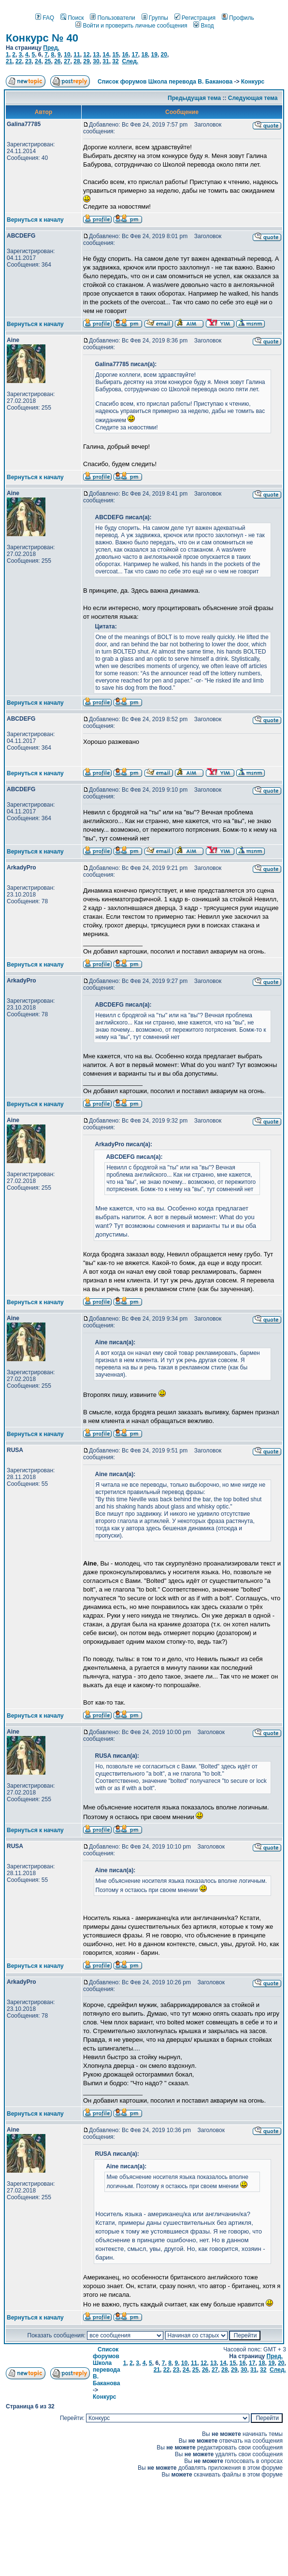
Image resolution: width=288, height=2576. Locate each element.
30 (96, 61)
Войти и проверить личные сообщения (131, 25)
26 (57, 61)
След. (130, 61)
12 (86, 54)
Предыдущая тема (194, 98)
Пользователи (112, 17)
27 (67, 61)
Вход (203, 25)
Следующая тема (253, 98)
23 (28, 61)
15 (115, 54)
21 (9, 61)
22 (18, 61)
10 (67, 54)
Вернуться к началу (35, 219)
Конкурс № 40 (42, 38)
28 (76, 61)
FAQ (44, 17)
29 (86, 61)
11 (76, 54)
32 (115, 61)
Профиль (238, 17)
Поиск (72, 17)
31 (105, 61)
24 (38, 61)
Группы (155, 17)
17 (134, 54)
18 (144, 54)
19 (154, 54)
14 (105, 54)
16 (125, 54)
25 (47, 61)
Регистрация (195, 17)
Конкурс (252, 81)
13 (96, 54)
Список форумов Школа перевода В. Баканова (165, 81)
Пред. (51, 47)
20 (164, 54)
